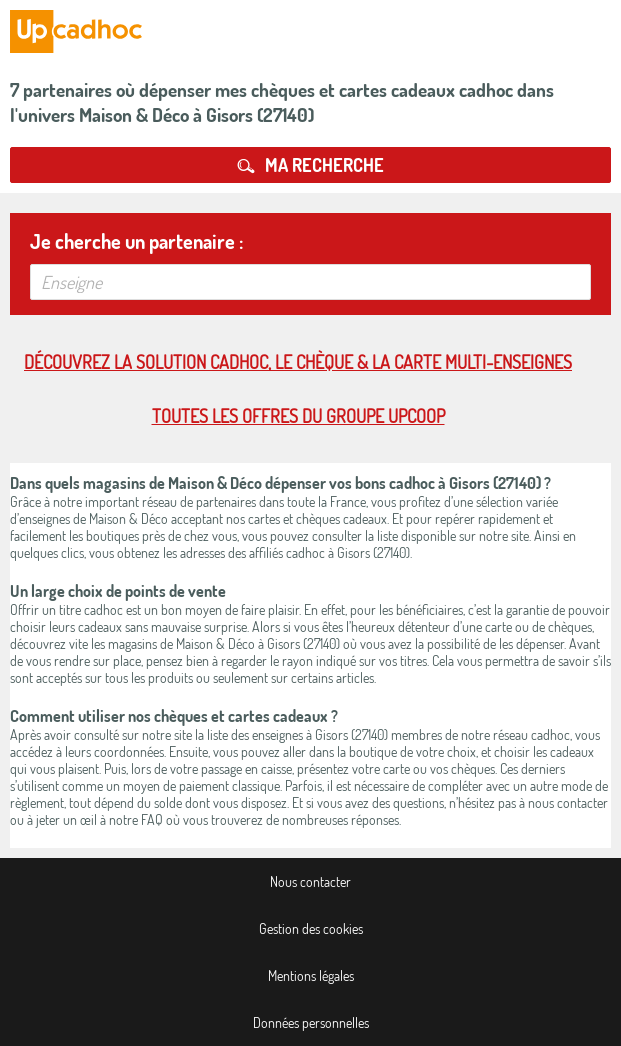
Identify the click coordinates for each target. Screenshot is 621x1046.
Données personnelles (311, 1022)
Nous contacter (310, 881)
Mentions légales (311, 975)
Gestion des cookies (311, 928)
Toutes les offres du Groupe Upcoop (298, 416)
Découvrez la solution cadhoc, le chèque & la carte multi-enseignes (298, 362)
